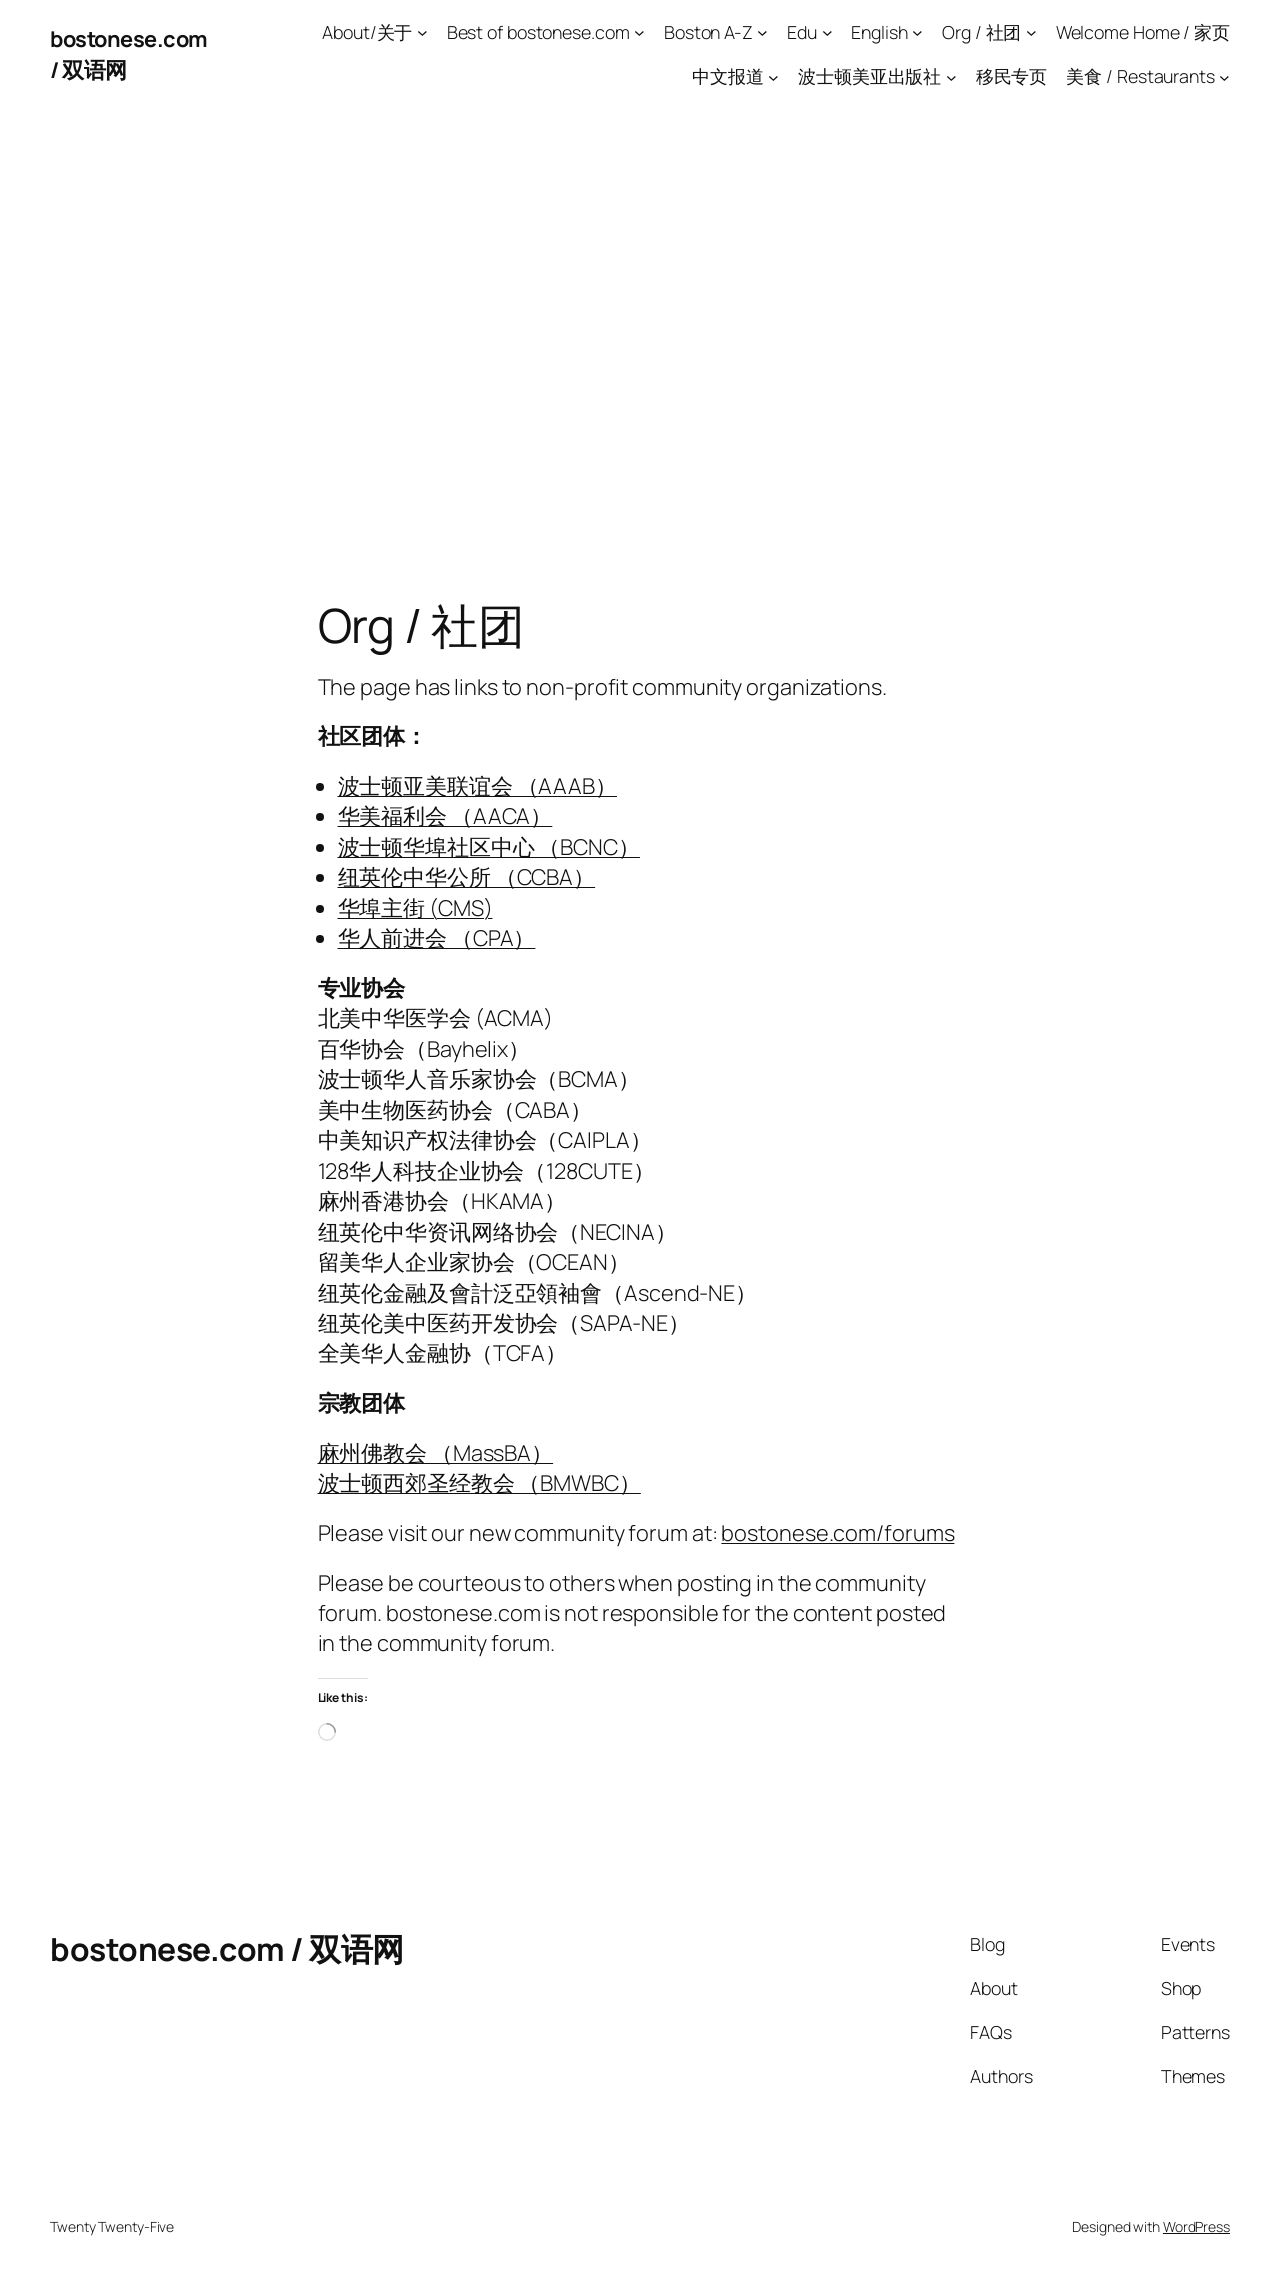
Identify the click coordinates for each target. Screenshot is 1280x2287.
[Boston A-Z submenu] (762, 32)
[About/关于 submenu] (422, 32)
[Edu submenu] (827, 32)
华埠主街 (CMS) (415, 908)
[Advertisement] (640, 319)
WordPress (1196, 2226)
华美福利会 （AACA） (445, 816)
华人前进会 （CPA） (437, 938)
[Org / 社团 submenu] (1031, 32)
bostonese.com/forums (837, 1533)
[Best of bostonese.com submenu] (639, 32)
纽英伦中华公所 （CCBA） (467, 877)
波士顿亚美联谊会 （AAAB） (478, 786)
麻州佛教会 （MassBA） (436, 1453)
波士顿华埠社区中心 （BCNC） (489, 847)
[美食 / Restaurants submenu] (1224, 76)
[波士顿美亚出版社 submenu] (951, 76)
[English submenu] (917, 32)
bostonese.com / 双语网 (227, 1949)
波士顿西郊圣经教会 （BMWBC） (479, 1483)
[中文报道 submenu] (773, 76)
